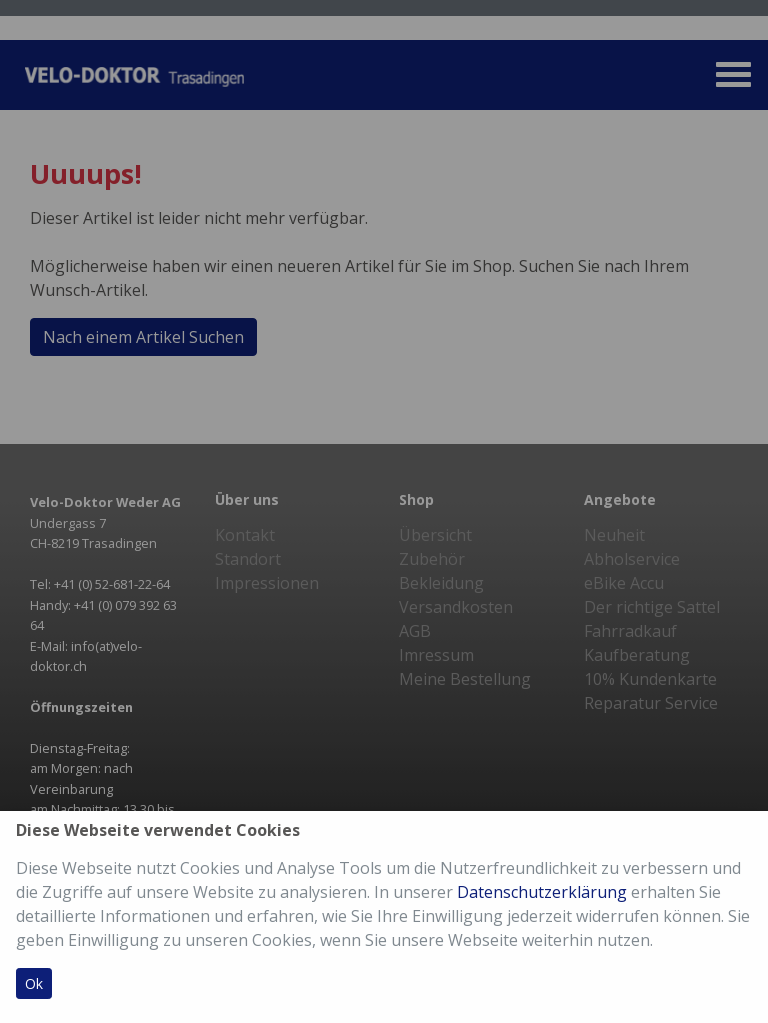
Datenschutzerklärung (542, 892)
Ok (34, 983)
